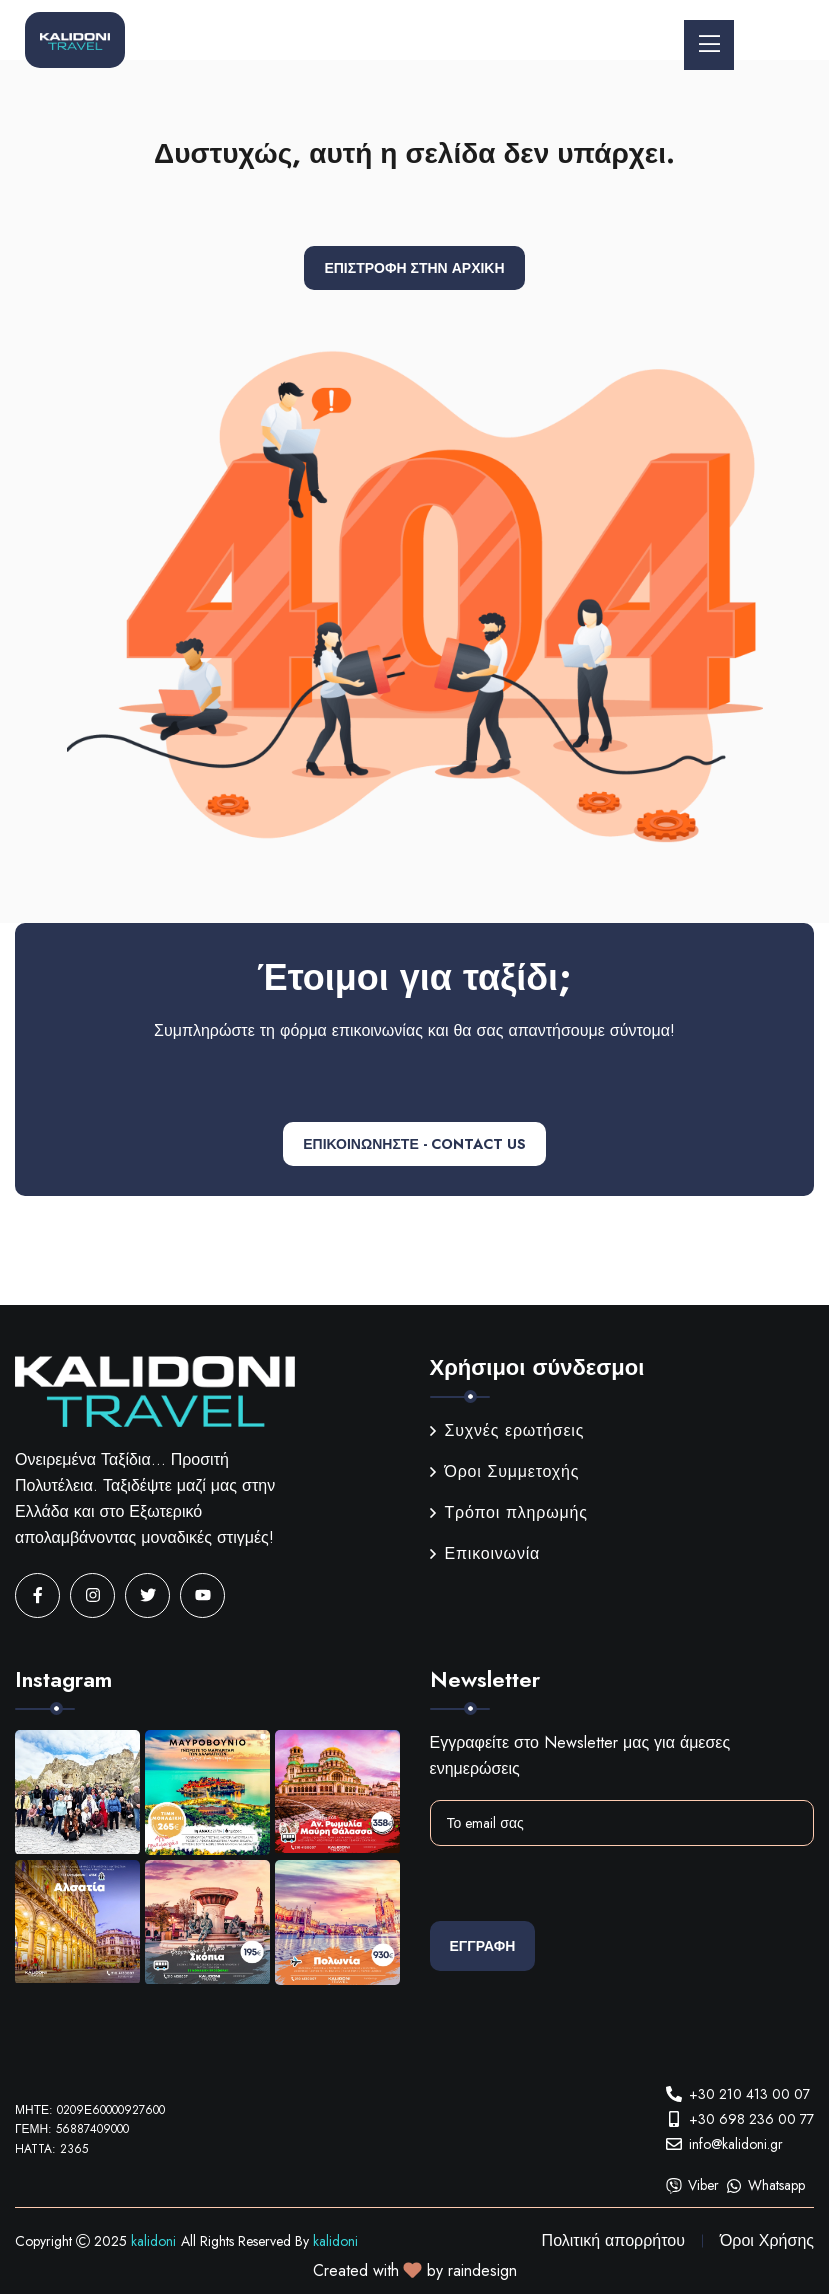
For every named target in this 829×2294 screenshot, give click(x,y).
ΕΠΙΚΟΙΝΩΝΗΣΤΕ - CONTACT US (414, 1144)
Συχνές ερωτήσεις (507, 1430)
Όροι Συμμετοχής (505, 1471)
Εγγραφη (483, 1946)
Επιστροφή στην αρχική (414, 268)
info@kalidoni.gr (736, 2144)
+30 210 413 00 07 (749, 2094)
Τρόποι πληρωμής (509, 1512)
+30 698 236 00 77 (751, 2119)
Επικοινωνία (485, 1553)
